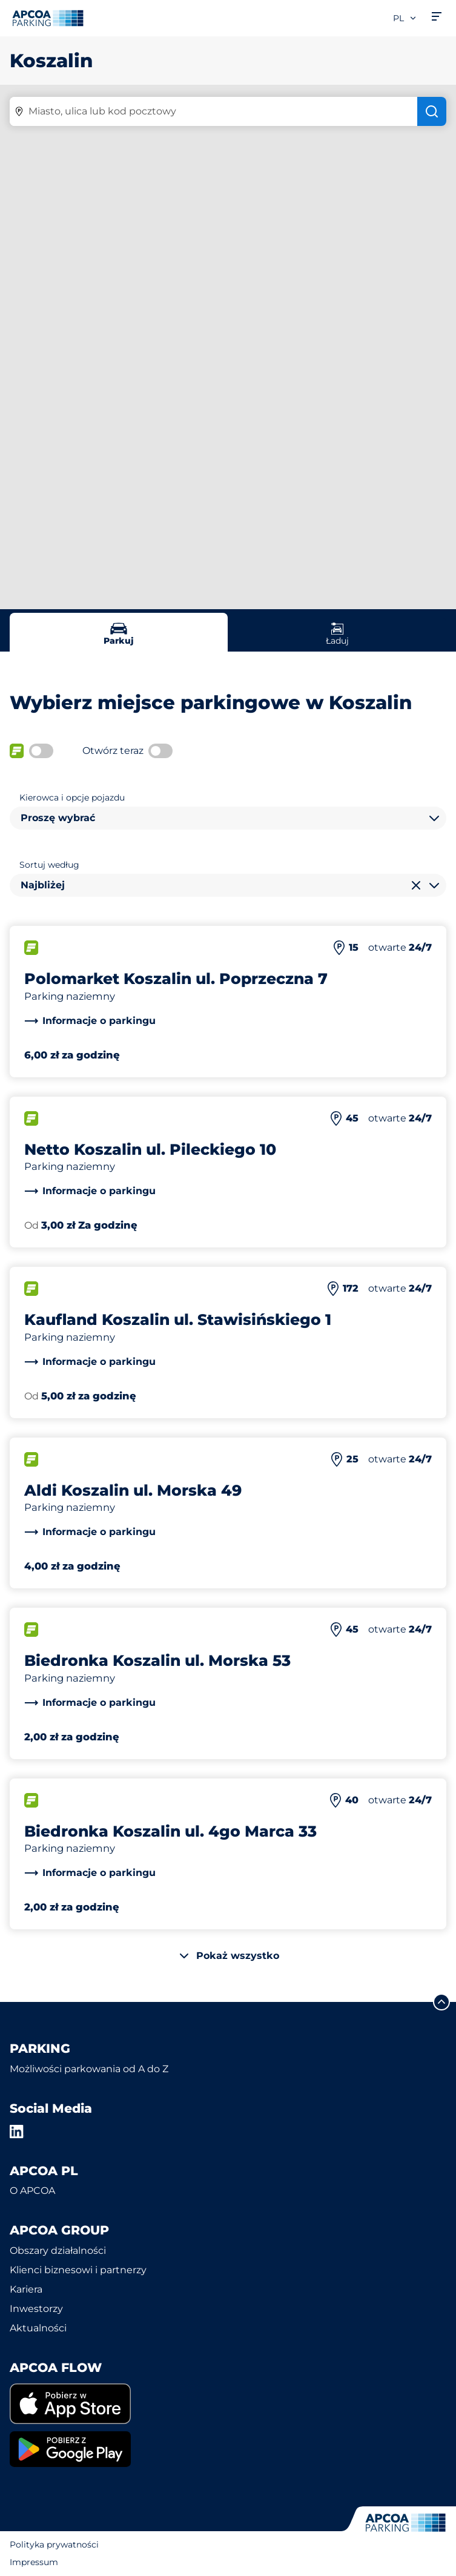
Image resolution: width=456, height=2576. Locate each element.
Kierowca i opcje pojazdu (72, 797)
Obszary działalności (58, 2250)
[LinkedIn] (17, 2131)
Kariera (26, 2289)
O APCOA (32, 2190)
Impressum (34, 2562)
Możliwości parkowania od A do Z (89, 2069)
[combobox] (228, 818)
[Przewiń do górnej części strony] (441, 2001)
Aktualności (38, 2328)
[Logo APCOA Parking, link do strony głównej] (48, 18)
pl (405, 18)
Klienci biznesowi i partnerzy (78, 2270)
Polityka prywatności (54, 2544)
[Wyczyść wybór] (416, 885)
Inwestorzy (36, 2308)
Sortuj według (49, 864)
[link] (90, 1021)
